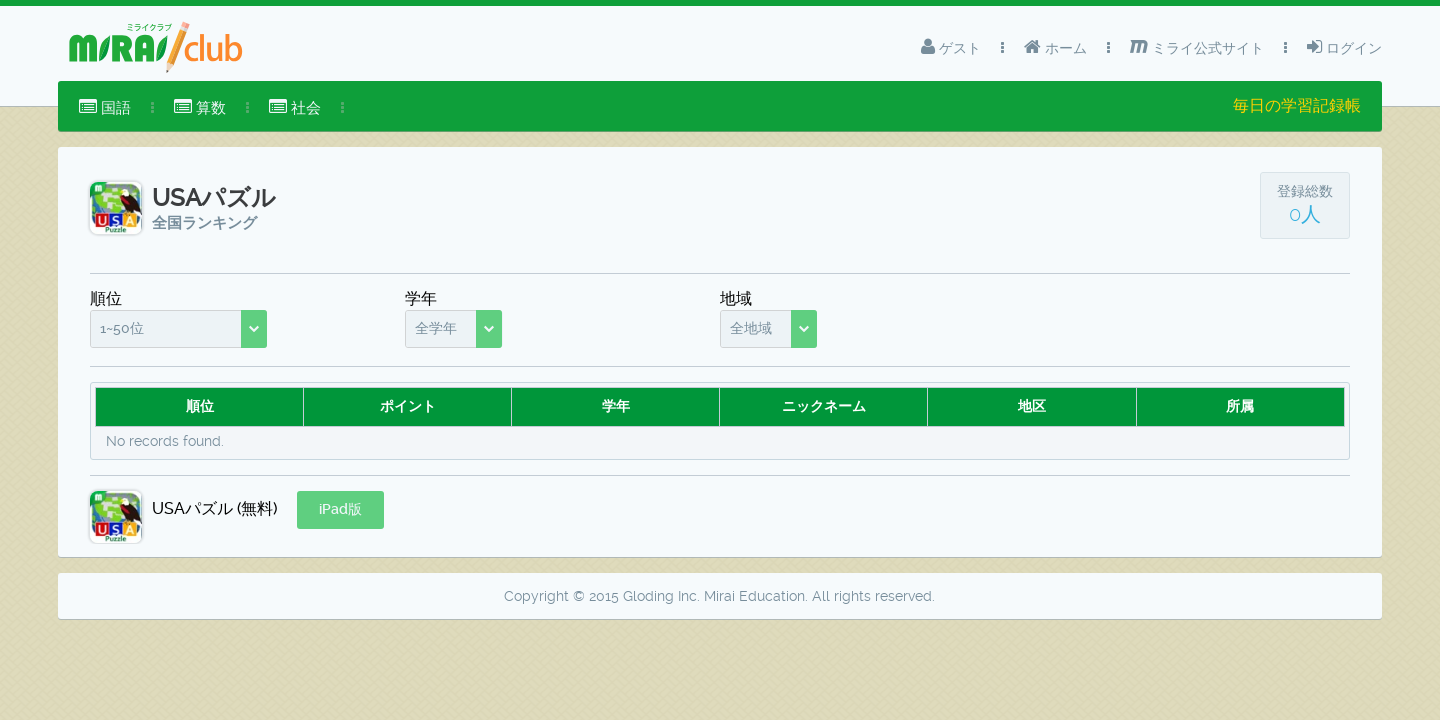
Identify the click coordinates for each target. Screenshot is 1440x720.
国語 (105, 107)
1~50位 (122, 328)
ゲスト (951, 47)
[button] (340, 511)
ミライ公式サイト (1197, 47)
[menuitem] (105, 108)
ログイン (1344, 47)
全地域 (751, 328)
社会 (295, 107)
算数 (200, 107)
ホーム (1055, 47)
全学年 (436, 328)
